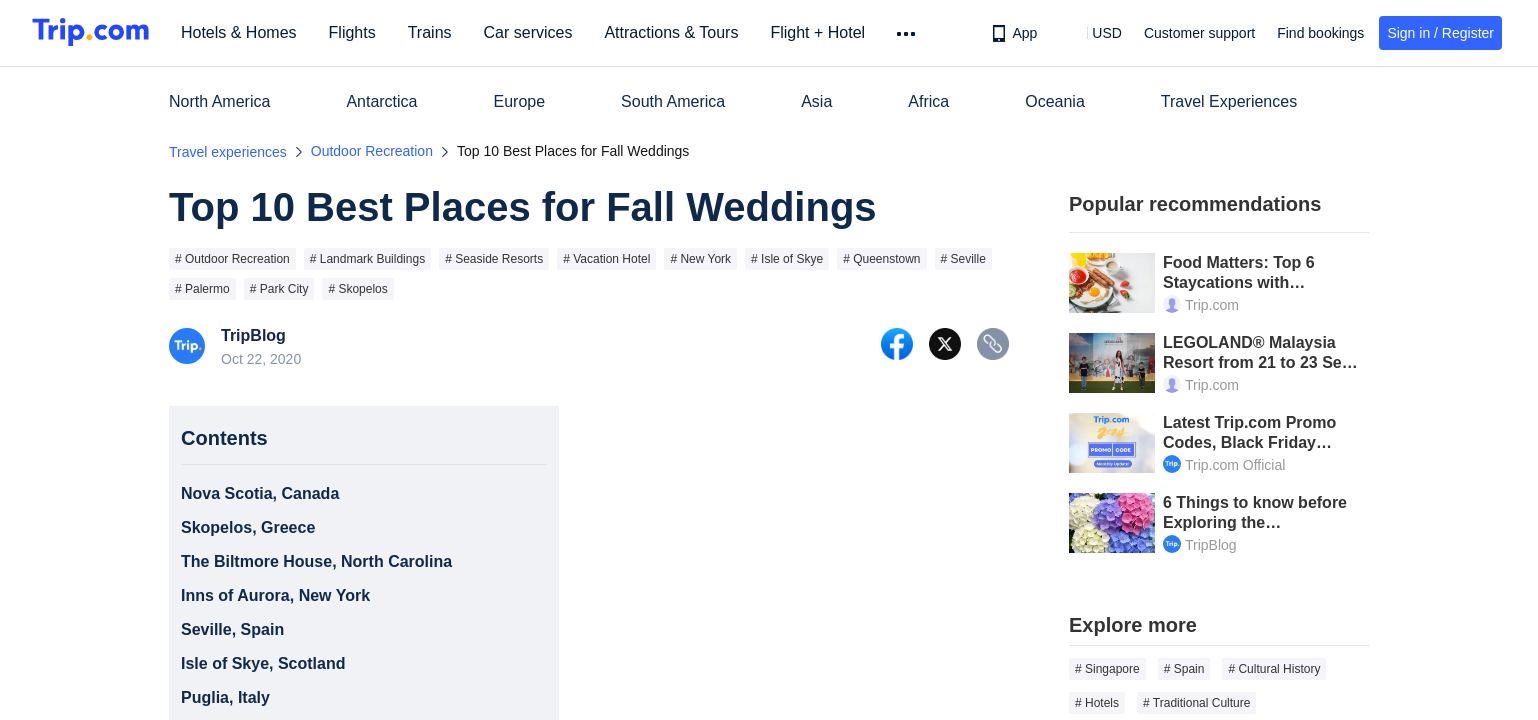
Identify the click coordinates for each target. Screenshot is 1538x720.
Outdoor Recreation (372, 151)
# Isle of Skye (787, 259)
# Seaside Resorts (494, 259)
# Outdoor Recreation (232, 259)
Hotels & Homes (246, 32)
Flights (359, 32)
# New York (700, 259)
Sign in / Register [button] (1440, 33)
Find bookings (1320, 33)
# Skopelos (357, 289)
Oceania (1055, 101)
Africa (928, 101)
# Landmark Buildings (367, 259)
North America (219, 101)
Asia (816, 101)
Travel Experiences (1229, 101)
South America (673, 101)
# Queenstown (881, 259)
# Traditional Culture (1196, 703)
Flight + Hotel (824, 32)
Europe (520, 101)
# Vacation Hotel (606, 259)
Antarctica (381, 101)
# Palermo (202, 289)
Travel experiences (228, 152)
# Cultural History (1274, 669)
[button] (1092, 33)
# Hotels (1097, 703)
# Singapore (1107, 669)
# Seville (963, 259)
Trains (437, 32)
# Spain (1184, 669)
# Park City (279, 289)
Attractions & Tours (678, 32)
